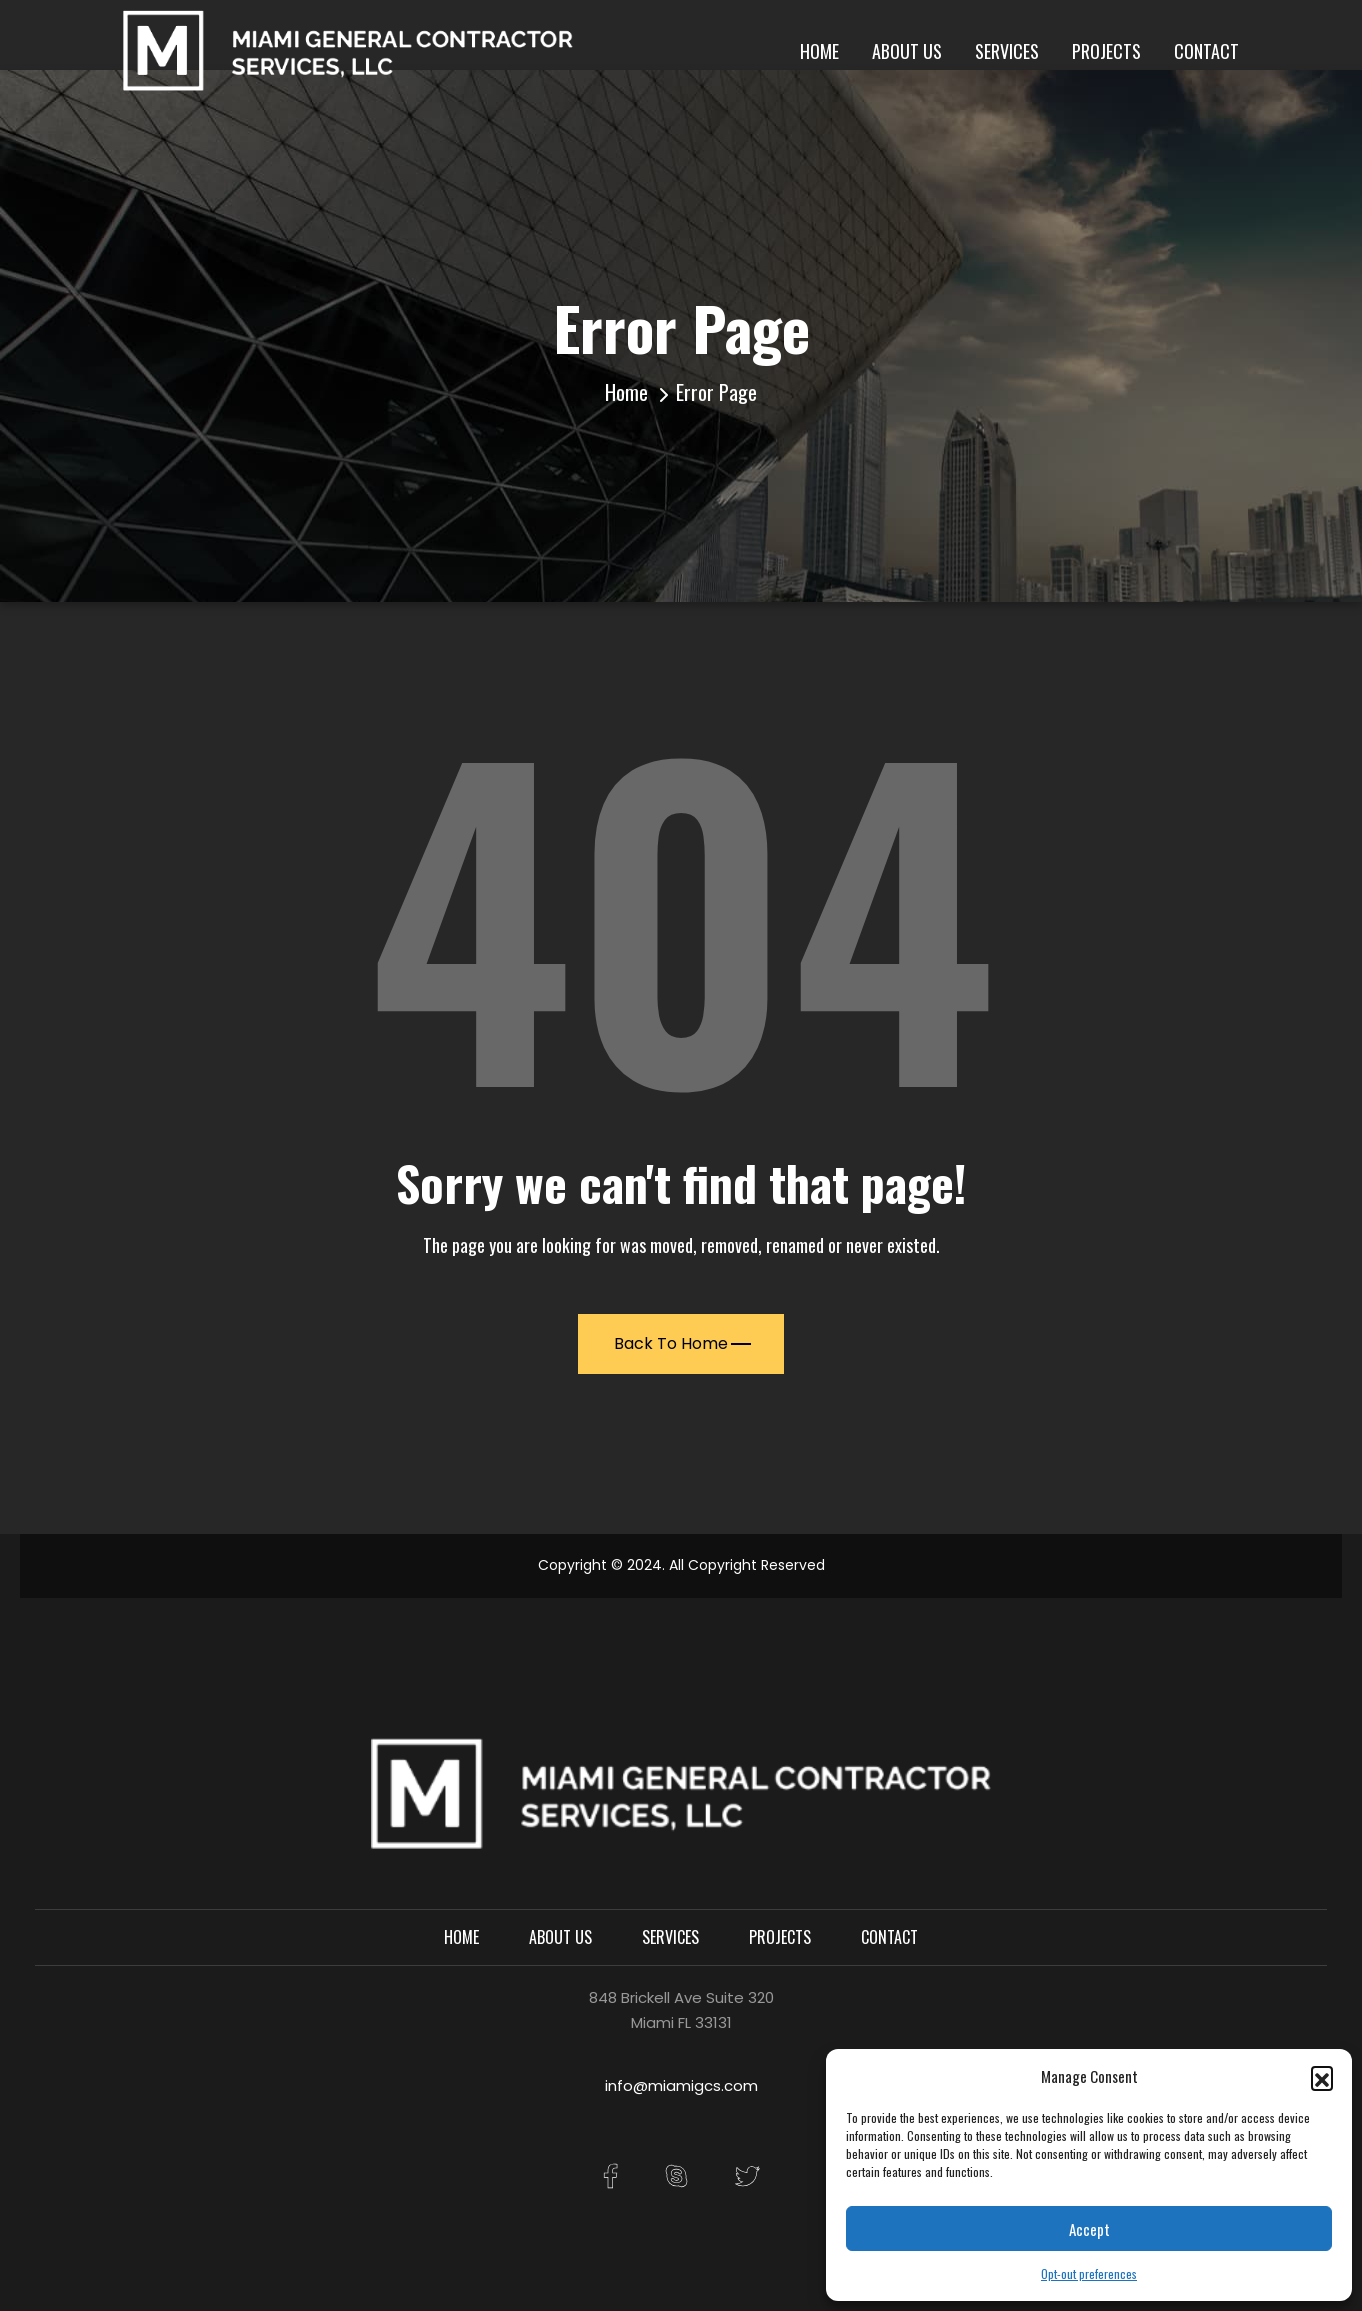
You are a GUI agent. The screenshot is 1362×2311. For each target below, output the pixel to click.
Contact (1206, 51)
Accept (1089, 2229)
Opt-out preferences (1089, 2273)
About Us (907, 51)
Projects (1106, 51)
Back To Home (682, 1343)
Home (819, 51)
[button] (1322, 2077)
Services (1007, 51)
